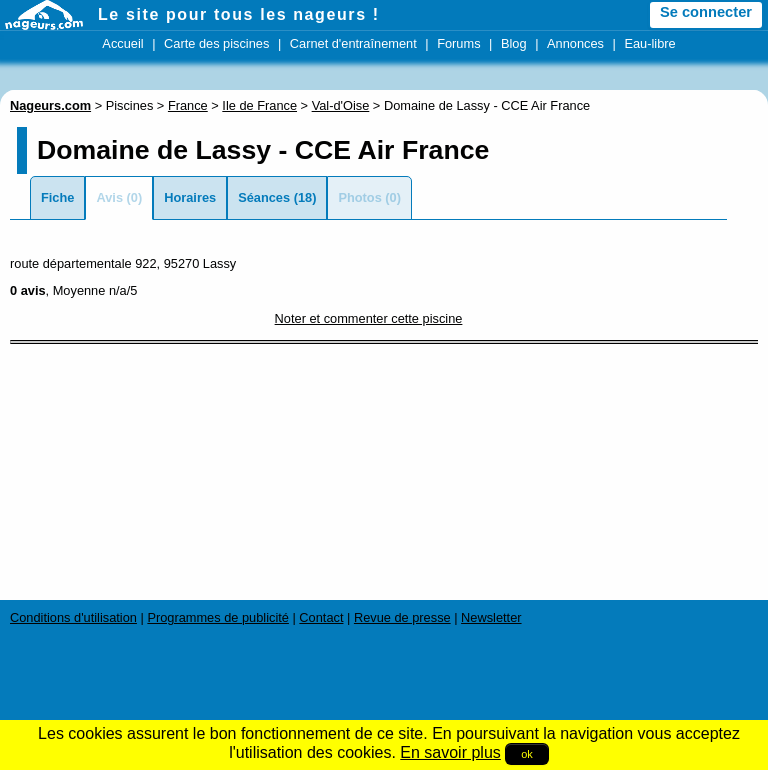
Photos (359, 197)
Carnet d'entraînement (353, 43)
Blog (514, 43)
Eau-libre (649, 43)
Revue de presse (402, 617)
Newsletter (491, 617)
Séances (264, 197)
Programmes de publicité (218, 617)
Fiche (57, 197)
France (188, 105)
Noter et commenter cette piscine (369, 318)
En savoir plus (450, 752)
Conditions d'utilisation (73, 617)
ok (527, 754)
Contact (321, 617)
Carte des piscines (216, 43)
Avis (109, 197)
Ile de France (259, 105)
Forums (458, 43)
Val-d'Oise (341, 105)
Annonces (575, 43)
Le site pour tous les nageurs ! (239, 14)
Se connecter (706, 12)
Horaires (190, 197)
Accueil (122, 43)
